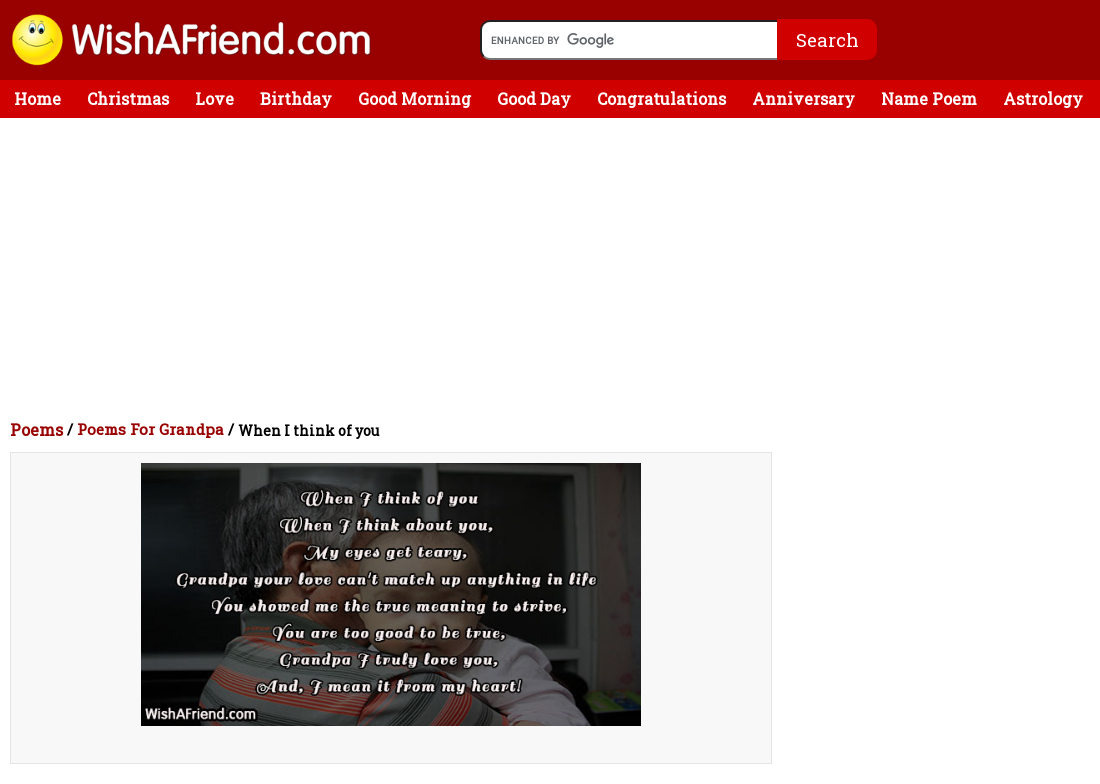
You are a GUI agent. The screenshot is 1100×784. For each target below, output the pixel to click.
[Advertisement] (555, 268)
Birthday (296, 98)
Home (37, 98)
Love (214, 98)
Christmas (128, 98)
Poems (36, 429)
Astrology (1043, 98)
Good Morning (414, 98)
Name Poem (929, 98)
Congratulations (661, 98)
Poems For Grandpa (150, 429)
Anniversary (803, 98)
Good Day (534, 98)
